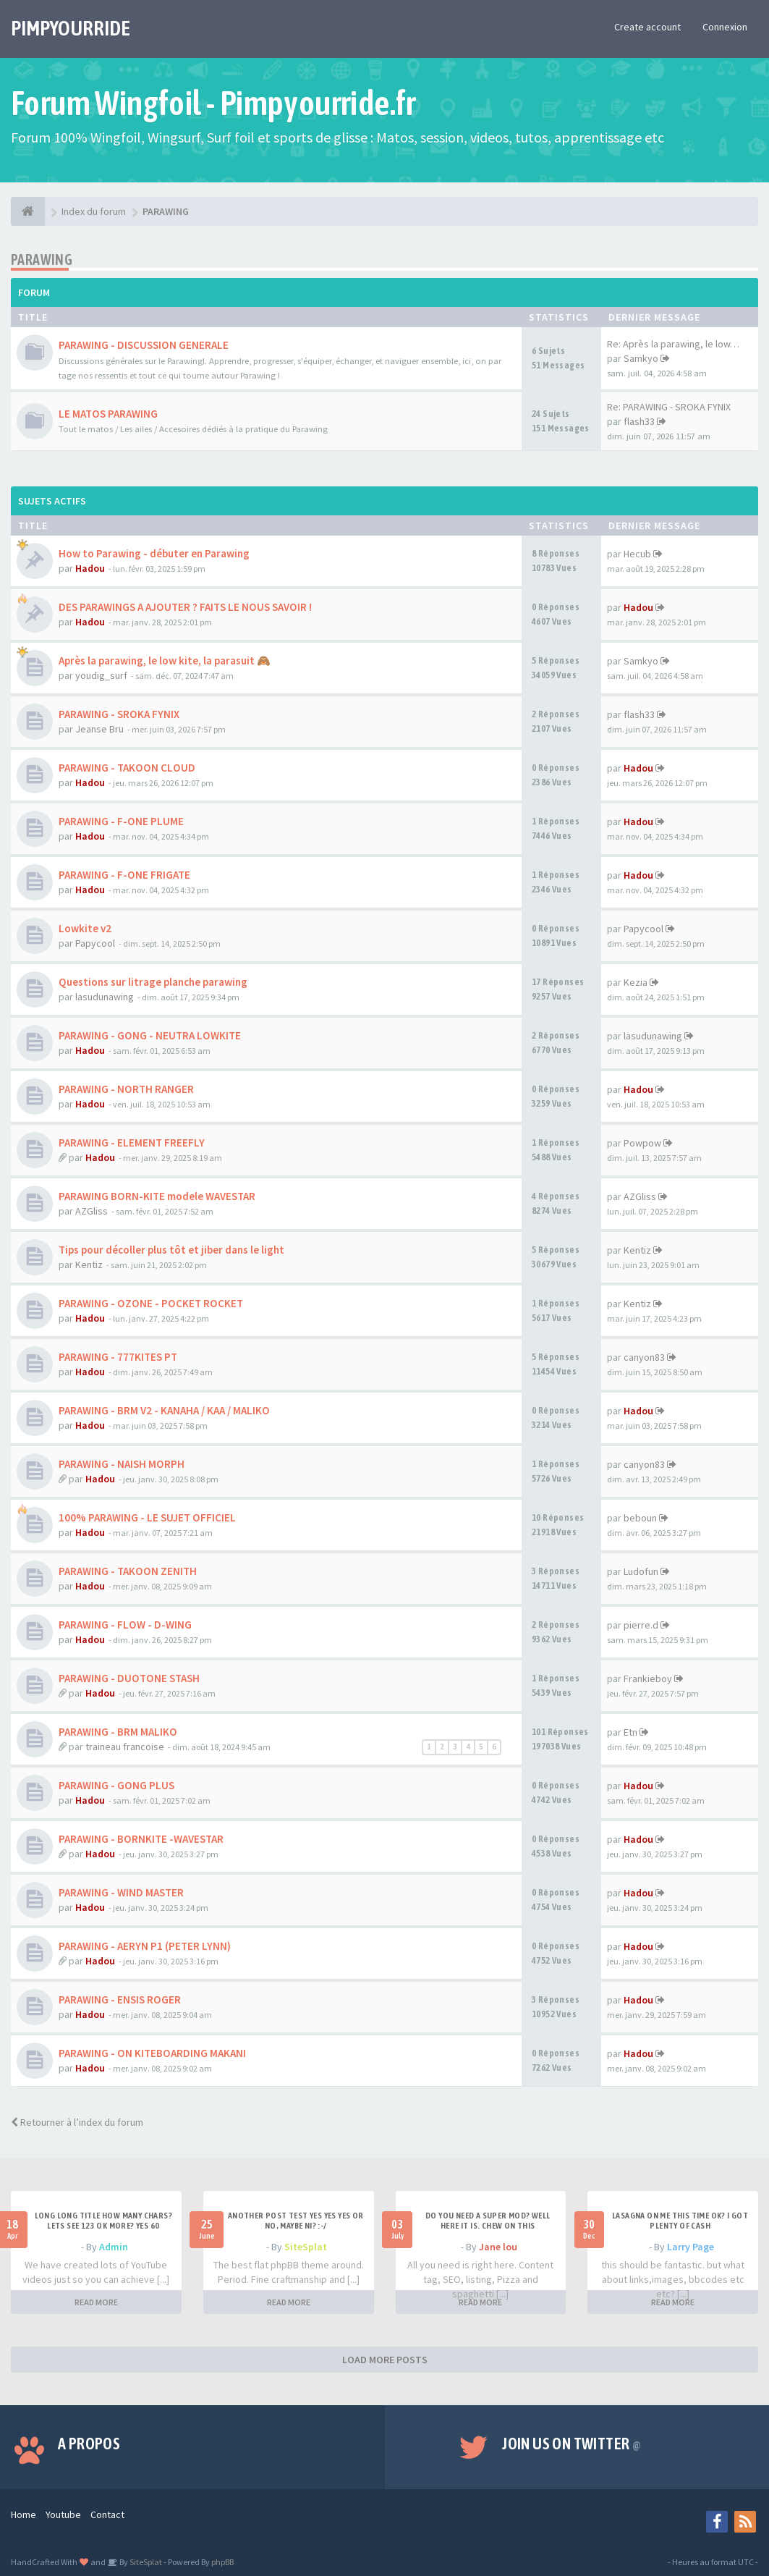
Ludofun (641, 1571)
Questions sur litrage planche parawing (153, 982)
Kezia (635, 982)
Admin (113, 2246)
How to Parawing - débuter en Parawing (154, 553)
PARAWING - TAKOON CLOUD (127, 767)
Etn (630, 1732)
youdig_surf (101, 675)
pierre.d (641, 1624)
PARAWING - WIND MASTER (121, 1892)
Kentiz (89, 1264)
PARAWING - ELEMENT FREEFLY (132, 1142)
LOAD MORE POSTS (385, 2359)
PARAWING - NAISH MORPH (121, 1464)
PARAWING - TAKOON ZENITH (128, 1571)
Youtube (63, 2514)
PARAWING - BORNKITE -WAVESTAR (141, 1839)
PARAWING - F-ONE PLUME (121, 821)
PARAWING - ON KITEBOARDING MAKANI (152, 2053)
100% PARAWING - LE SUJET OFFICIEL (147, 1517)
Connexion (724, 26)
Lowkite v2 (85, 928)
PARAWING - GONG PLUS (116, 1785)
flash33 (639, 421)
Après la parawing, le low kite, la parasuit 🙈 (165, 660)
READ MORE (96, 2302)
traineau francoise (124, 1746)
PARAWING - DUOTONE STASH (129, 1678)
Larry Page (690, 2246)
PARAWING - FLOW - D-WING (125, 1624)
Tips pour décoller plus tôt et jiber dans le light (171, 1250)
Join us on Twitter (571, 2443)
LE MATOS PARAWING (108, 414)
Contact (107, 2514)
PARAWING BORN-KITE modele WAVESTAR (157, 1196)
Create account (647, 26)
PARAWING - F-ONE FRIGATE (124, 875)
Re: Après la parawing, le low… (673, 343)
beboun (640, 1517)
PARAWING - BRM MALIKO (118, 1732)
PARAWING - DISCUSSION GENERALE (144, 345)
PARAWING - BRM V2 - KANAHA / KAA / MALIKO (164, 1410)
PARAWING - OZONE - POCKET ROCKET (151, 1303)
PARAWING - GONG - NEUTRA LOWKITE (150, 1035)
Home (23, 2514)
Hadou (90, 568)
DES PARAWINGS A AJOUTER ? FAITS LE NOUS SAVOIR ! (185, 607)
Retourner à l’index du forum (77, 2122)
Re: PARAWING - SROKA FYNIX (669, 406)
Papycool (95, 943)
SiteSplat (305, 2246)
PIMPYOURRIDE (70, 28)
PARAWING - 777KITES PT (118, 1357)
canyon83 (644, 1357)
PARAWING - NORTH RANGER (126, 1089)
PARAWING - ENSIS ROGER (120, 1999)
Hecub (637, 553)
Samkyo (641, 358)
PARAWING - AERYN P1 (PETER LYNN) (145, 1946)
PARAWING (41, 259)
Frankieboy (648, 1678)
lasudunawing (104, 996)
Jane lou (498, 2246)
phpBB (222, 2561)
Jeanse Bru (99, 728)
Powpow (642, 1142)
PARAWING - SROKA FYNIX (119, 714)
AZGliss (91, 1210)
